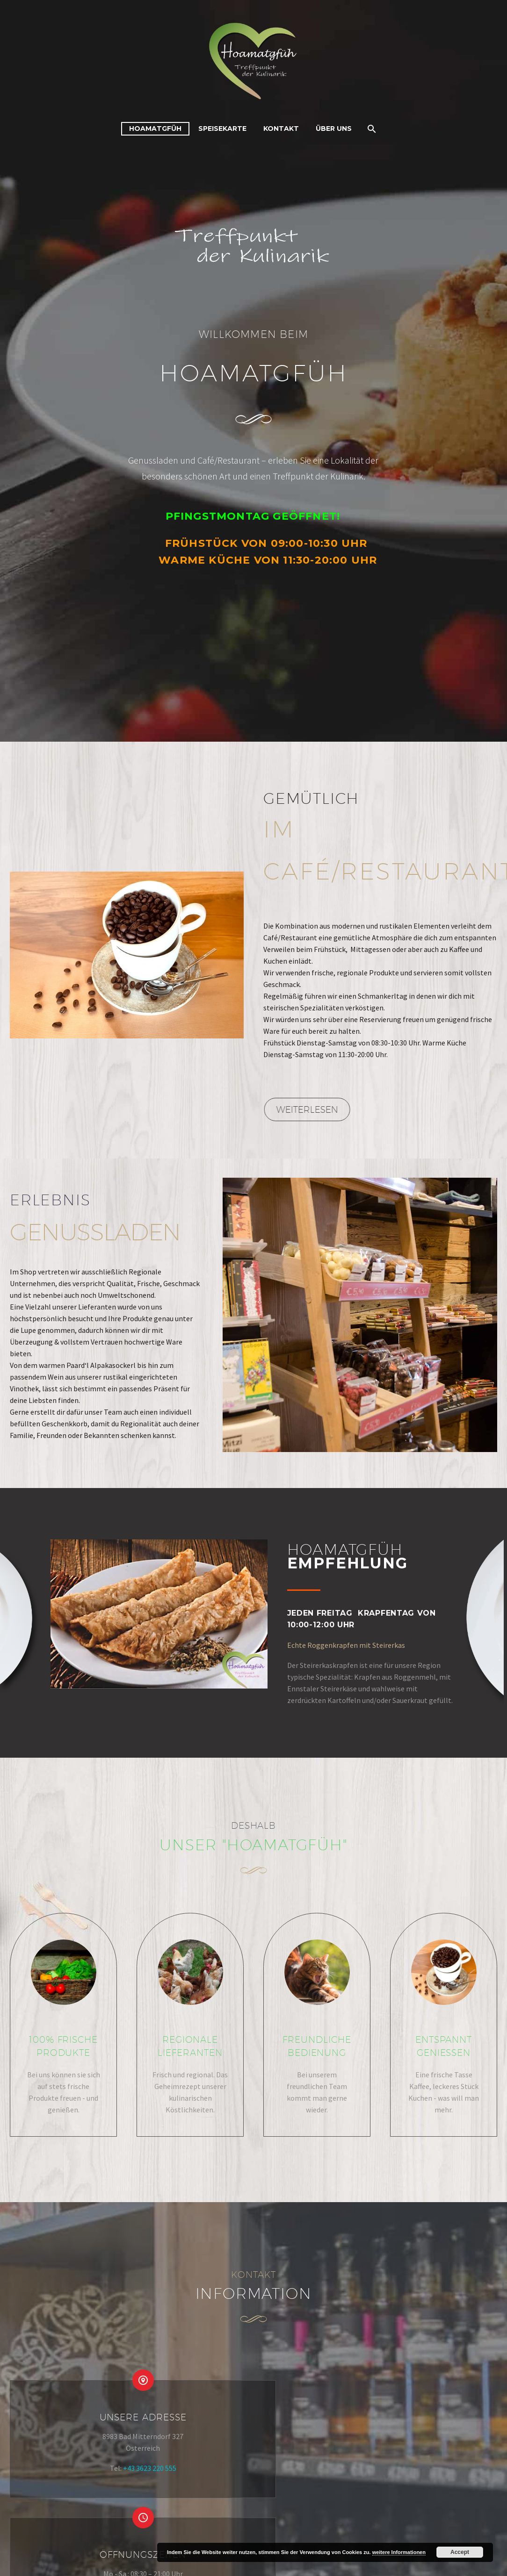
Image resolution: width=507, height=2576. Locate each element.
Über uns (334, 128)
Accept (459, 2552)
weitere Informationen (399, 2552)
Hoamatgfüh (155, 128)
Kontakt (281, 128)
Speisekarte (222, 128)
